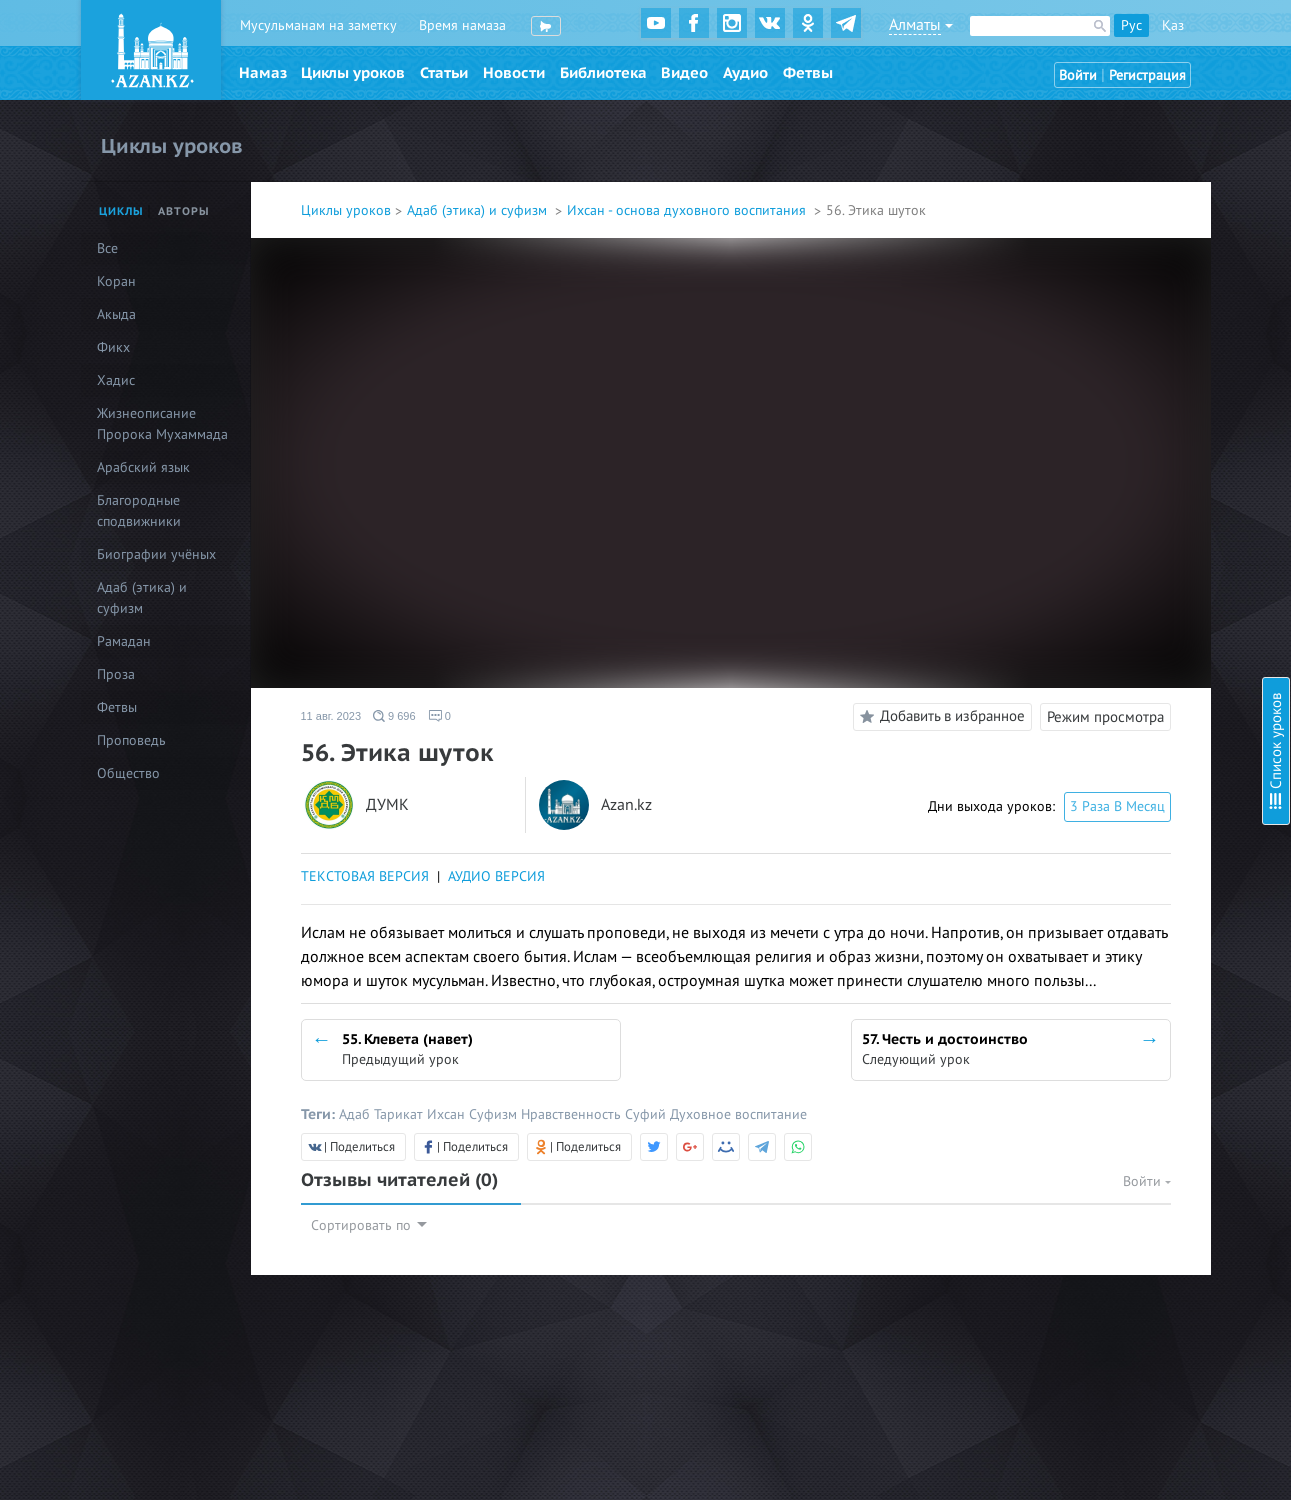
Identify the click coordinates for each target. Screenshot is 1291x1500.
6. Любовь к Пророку (1088, 262)
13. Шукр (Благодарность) (1102, 493)
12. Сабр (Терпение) (1083, 466)
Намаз (263, 73)
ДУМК (387, 805)
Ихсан (448, 1114)
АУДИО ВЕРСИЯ (496, 876)
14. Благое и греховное (1094, 520)
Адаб (356, 1114)
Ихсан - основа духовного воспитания (688, 210)
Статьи (444, 73)
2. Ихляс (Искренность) (1094, 154)
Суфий (647, 1114)
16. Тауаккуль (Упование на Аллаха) (1132, 574)
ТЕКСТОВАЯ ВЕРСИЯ (365, 876)
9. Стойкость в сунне (1086, 343)
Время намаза (462, 25)
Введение (1052, 100)
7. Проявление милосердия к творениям (1147, 289)
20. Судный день (1074, 682)
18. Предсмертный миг (1092, 628)
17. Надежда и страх (1084, 601)
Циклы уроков (353, 73)
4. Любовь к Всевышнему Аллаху (1123, 208)
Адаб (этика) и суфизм (479, 210)
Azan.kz (626, 805)
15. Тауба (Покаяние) (1087, 547)
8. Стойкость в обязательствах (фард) (1138, 316)
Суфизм (495, 1114)
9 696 (394, 716)
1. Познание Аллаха (1083, 127)
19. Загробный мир (1082, 655)
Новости (514, 73)
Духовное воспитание (738, 1114)
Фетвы (808, 73)
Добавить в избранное (939, 717)
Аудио (745, 73)
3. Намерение (1064, 181)
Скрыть (1253, 39)
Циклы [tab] (121, 211)
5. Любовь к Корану (1084, 235)
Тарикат (400, 1114)
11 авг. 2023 (331, 716)
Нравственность (573, 1114)
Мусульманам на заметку (318, 25)
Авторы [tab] (184, 211)
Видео (684, 73)
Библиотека (603, 73)
